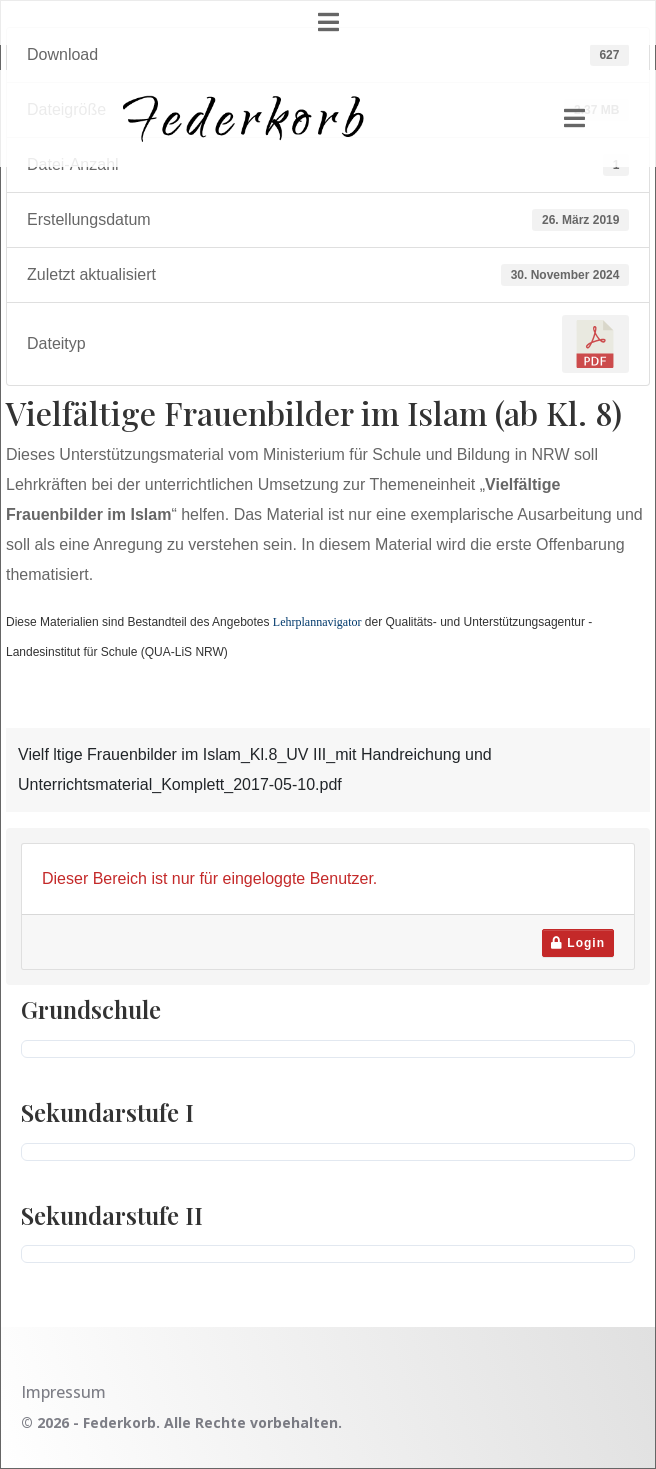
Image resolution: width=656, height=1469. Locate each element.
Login (578, 943)
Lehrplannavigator (317, 622)
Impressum (63, 1392)
